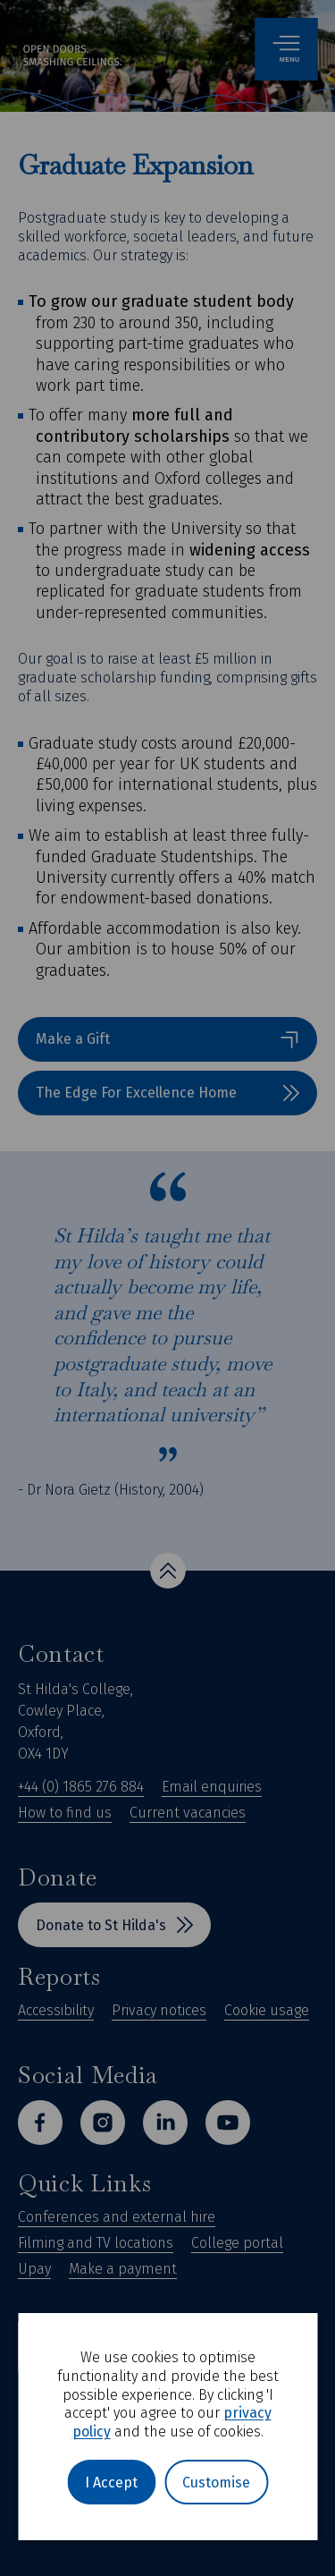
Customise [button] (216, 2482)
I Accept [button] (111, 2482)
